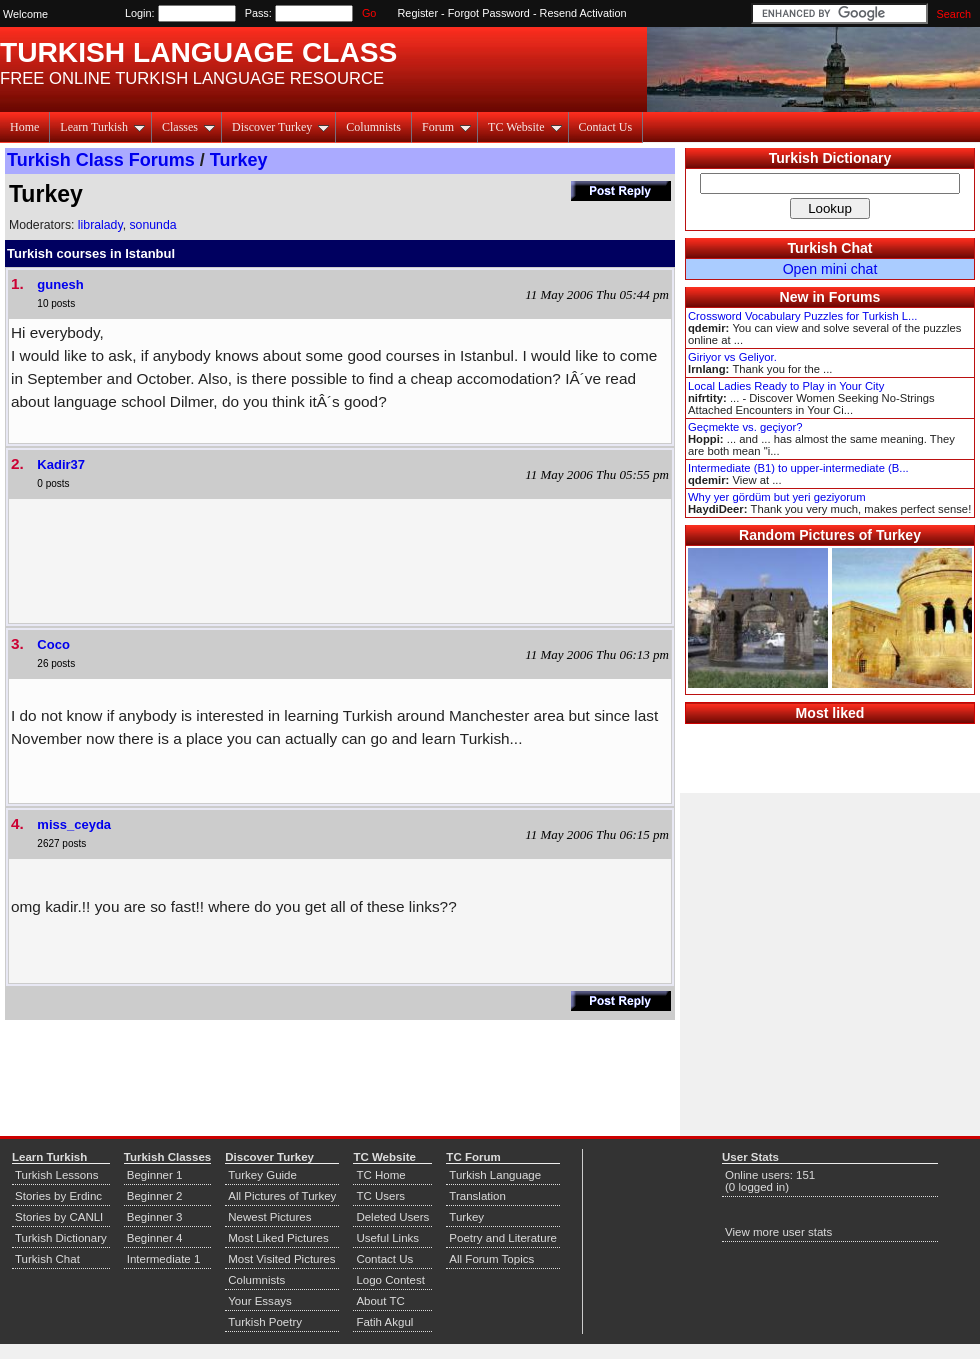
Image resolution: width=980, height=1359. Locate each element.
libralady (100, 225)
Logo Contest (390, 1280)
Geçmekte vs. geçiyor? (745, 427)
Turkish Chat (830, 248)
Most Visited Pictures (281, 1259)
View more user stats (778, 1232)
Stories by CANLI (59, 1217)
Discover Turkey (280, 127)
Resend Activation (583, 13)
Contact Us (606, 127)
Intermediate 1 (164, 1259)
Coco (53, 644)
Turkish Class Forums (101, 160)
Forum (446, 127)
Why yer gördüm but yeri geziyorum (777, 497)
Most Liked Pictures (278, 1238)
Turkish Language (495, 1175)
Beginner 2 (155, 1196)
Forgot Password (489, 13)
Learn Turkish (102, 127)
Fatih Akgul (384, 1322)
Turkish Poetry (265, 1322)
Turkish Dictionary (830, 158)
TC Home (380, 1175)
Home (24, 127)
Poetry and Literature (503, 1238)
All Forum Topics (491, 1259)
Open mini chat (830, 269)
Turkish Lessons (56, 1175)
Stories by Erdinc (58, 1196)
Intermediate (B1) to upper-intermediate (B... (798, 468)
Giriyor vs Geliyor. (732, 357)
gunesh (60, 284)
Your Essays (260, 1301)
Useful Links (387, 1238)
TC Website (524, 127)
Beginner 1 (155, 1175)
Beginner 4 (155, 1238)
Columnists (373, 127)
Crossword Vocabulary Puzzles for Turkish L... (802, 316)
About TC (380, 1301)
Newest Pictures (269, 1217)
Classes (188, 127)
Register (418, 13)
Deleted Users (392, 1217)
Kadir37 (61, 464)
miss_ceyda (74, 824)
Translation (477, 1196)
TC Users (380, 1196)
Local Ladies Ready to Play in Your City (786, 386)
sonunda (152, 225)
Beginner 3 (155, 1217)
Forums (855, 297)
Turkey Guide (262, 1175)
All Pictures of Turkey (282, 1196)
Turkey (239, 160)
